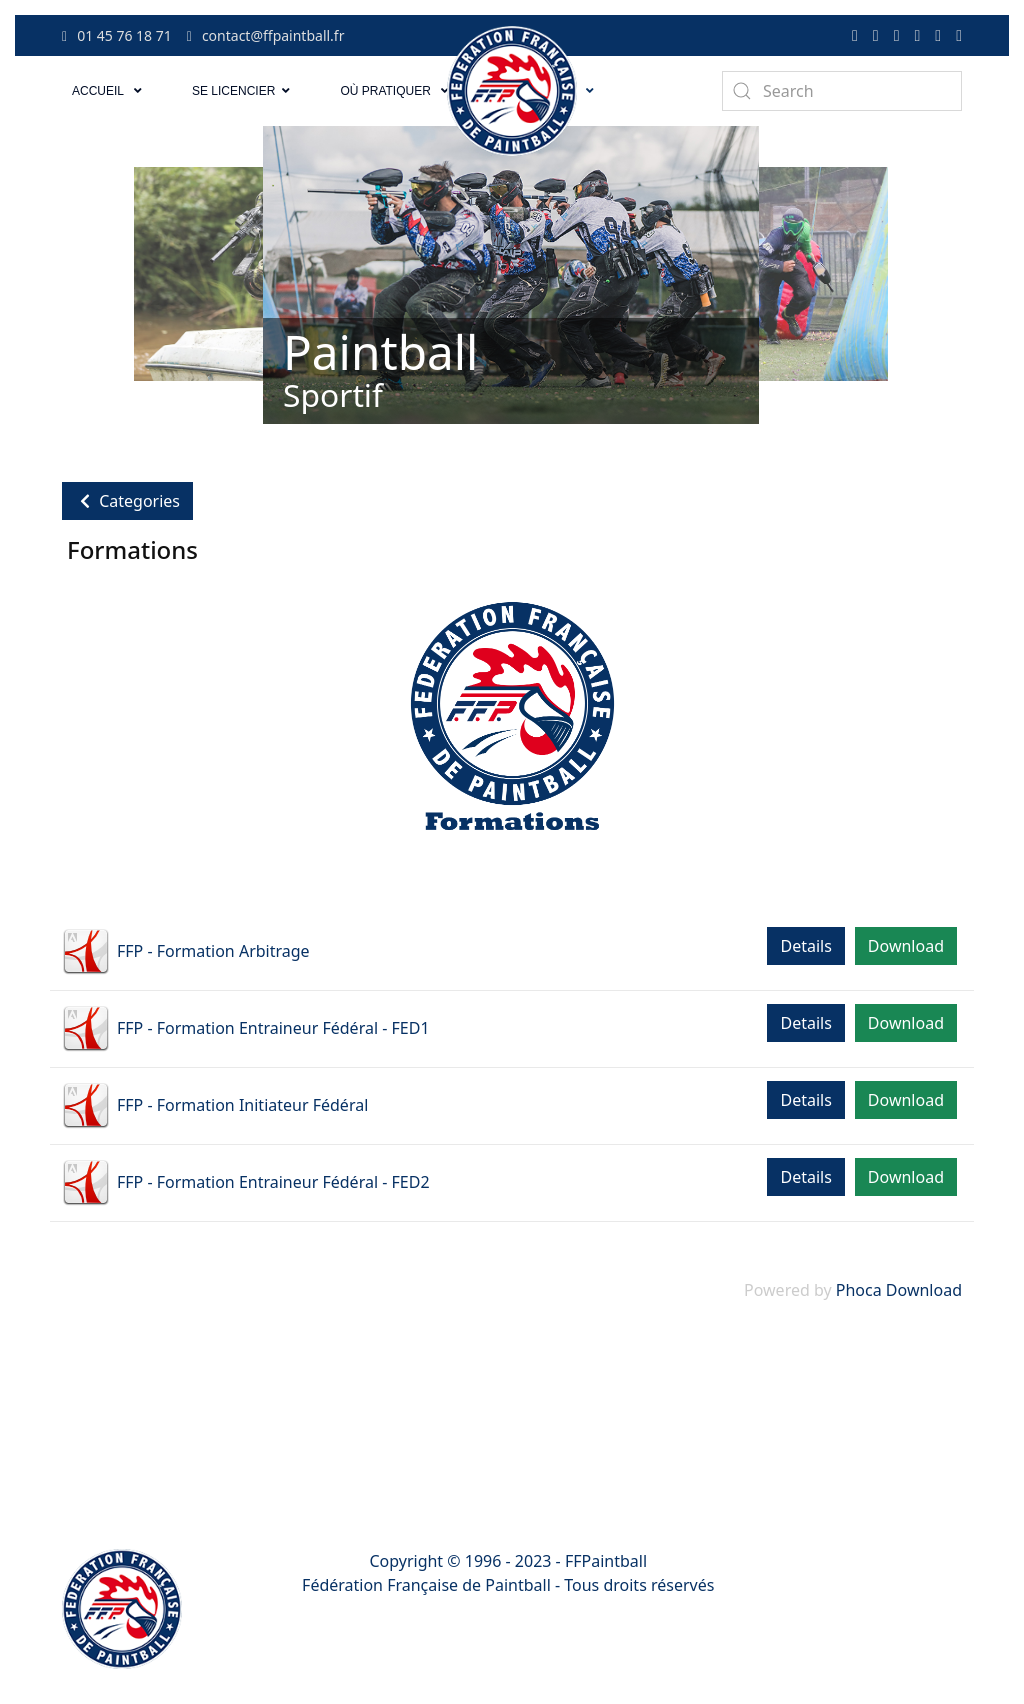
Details (805, 946)
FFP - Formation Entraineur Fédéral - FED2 (273, 1182)
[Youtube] (917, 35)
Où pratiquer (385, 91)
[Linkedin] (938, 35)
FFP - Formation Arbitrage (213, 951)
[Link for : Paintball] (511, 275)
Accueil (98, 91)
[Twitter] (876, 35)
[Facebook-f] (855, 35)
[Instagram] (959, 35)
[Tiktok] (897, 35)
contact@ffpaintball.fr (266, 35)
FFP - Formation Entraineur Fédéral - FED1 (273, 1028)
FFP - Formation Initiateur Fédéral (242, 1105)
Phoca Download (899, 1290)
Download (906, 946)
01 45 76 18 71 (117, 35)
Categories (127, 501)
